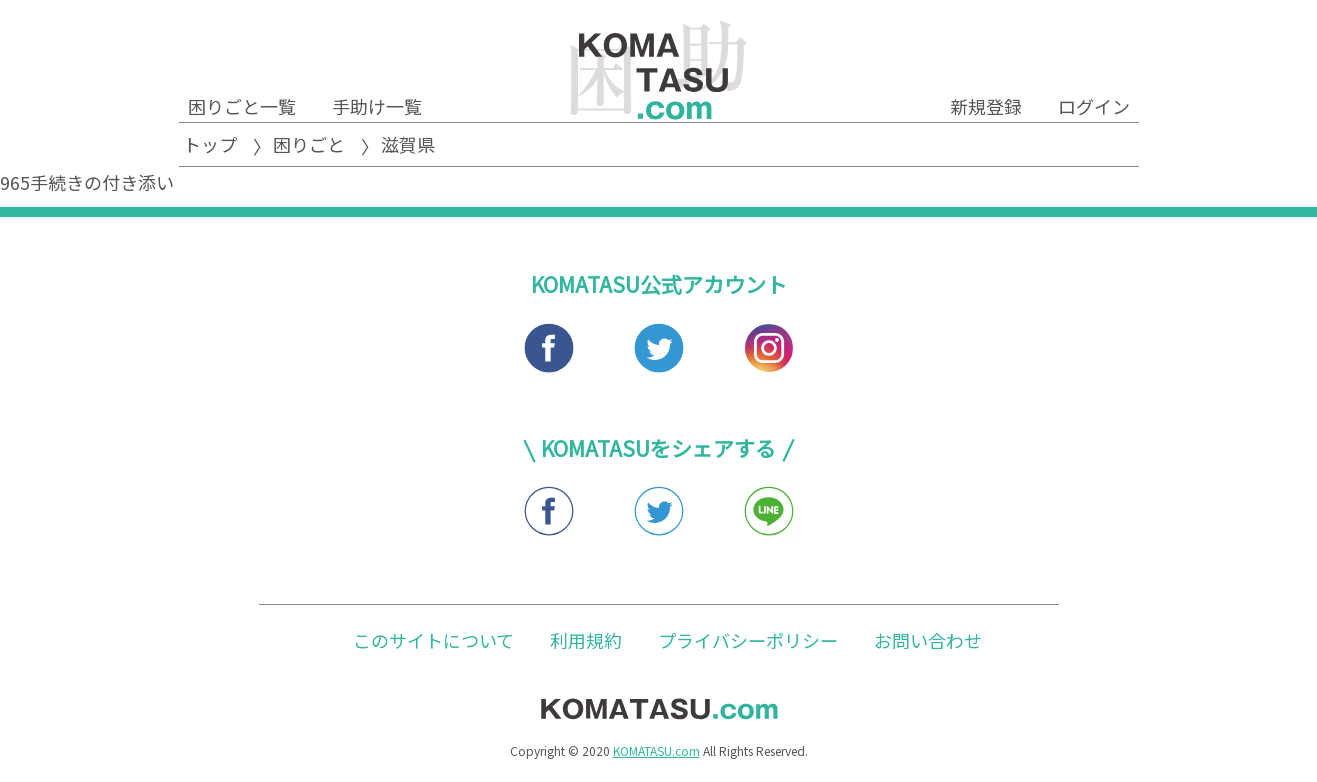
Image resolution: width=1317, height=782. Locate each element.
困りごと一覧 (242, 106)
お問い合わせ (928, 640)
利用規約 (586, 640)
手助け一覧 (377, 106)
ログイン (1094, 106)
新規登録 (986, 106)
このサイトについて (433, 640)
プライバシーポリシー (748, 640)
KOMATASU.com (656, 750)
